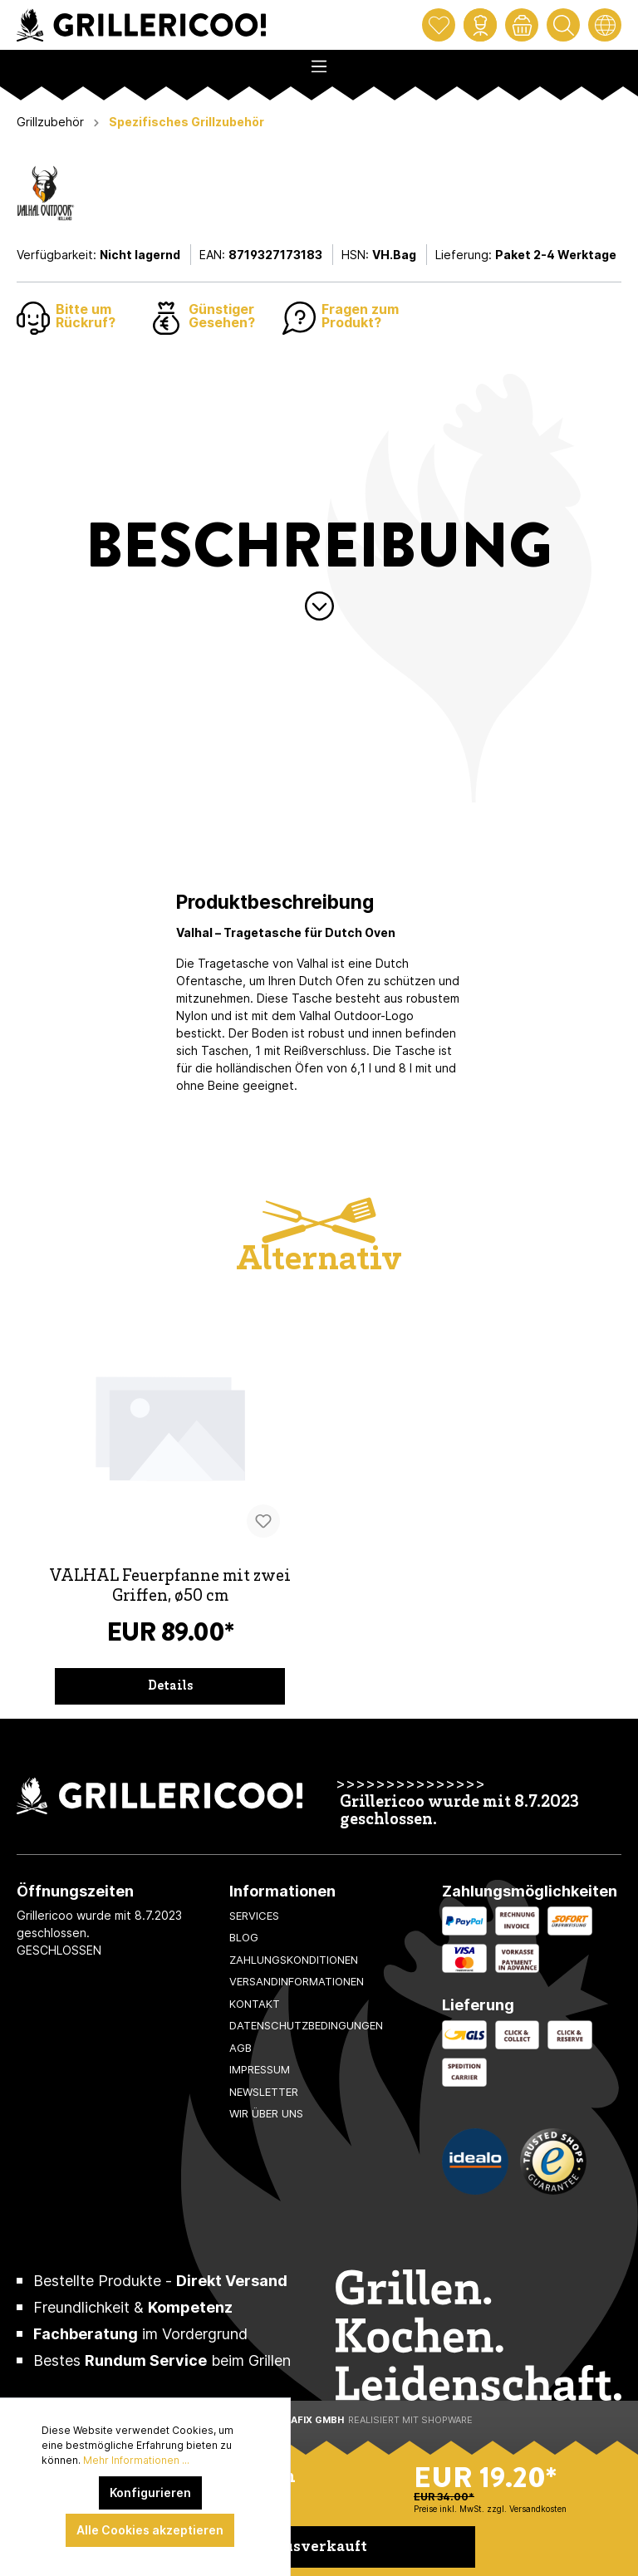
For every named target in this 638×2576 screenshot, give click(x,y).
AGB (240, 2047)
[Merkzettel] (438, 25)
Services (254, 1915)
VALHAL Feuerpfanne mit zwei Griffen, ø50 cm (170, 1587)
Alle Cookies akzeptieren (149, 2530)
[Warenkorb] (521, 25)
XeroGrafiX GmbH (297, 2420)
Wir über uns (266, 2113)
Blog (243, 1937)
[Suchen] (563, 25)
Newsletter (263, 2091)
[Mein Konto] (480, 25)
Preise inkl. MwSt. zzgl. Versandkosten (490, 2509)
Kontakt (254, 2003)
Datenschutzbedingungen (306, 2025)
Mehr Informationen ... (136, 2460)
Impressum (259, 2069)
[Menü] (319, 61)
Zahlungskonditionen (293, 1959)
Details (170, 1686)
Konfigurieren (150, 2492)
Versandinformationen (296, 1981)
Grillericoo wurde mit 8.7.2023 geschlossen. (459, 1811)
